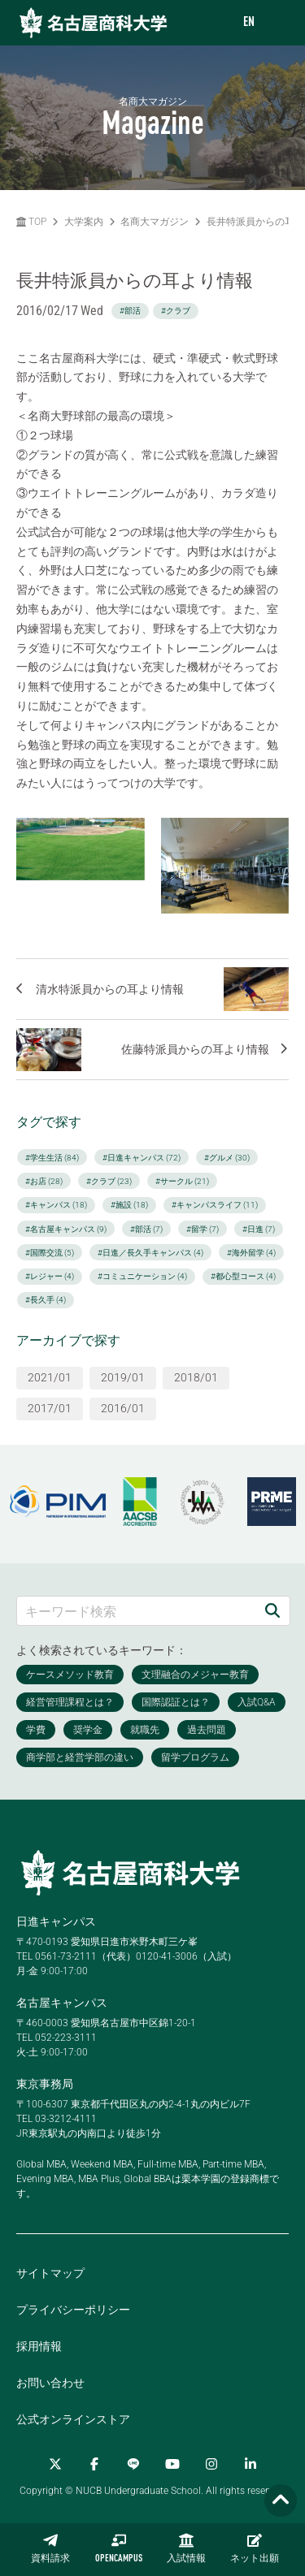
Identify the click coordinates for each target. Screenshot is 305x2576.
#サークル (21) (182, 1181)
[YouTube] (172, 2463)
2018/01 (196, 1377)
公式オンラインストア (73, 2419)
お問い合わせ (50, 2382)
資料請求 (50, 2548)
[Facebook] (94, 2463)
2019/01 (123, 1377)
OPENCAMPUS (118, 2548)
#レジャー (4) (49, 1276)
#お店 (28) (44, 1181)
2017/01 (50, 1408)
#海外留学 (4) (251, 1252)
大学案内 (83, 221)
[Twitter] (55, 2463)
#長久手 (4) (45, 1299)
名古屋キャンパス (61, 2002)
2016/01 (123, 1408)
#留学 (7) (202, 1229)
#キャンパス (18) (56, 1204)
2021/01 (50, 1377)
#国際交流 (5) (49, 1252)
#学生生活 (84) (52, 1157)
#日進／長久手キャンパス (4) (150, 1252)
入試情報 (186, 2548)
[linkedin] (250, 2463)
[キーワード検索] (136, 1611)
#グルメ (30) (227, 1157)
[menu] (276, 23)
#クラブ (175, 310)
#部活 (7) (146, 1229)
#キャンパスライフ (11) (215, 1204)
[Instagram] (211, 2463)
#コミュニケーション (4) (142, 1276)
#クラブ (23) (109, 1181)
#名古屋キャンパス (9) (66, 1229)
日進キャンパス (56, 1921)
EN (249, 22)
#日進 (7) (258, 1229)
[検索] (272, 1611)
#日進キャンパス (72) (141, 1157)
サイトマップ (50, 2273)
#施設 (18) (129, 1204)
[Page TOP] (280, 2501)
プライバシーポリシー (73, 2309)
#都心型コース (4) (243, 1276)
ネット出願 (254, 2548)
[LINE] (133, 2463)
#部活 (130, 310)
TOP (31, 221)
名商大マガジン (154, 221)
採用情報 (39, 2346)
